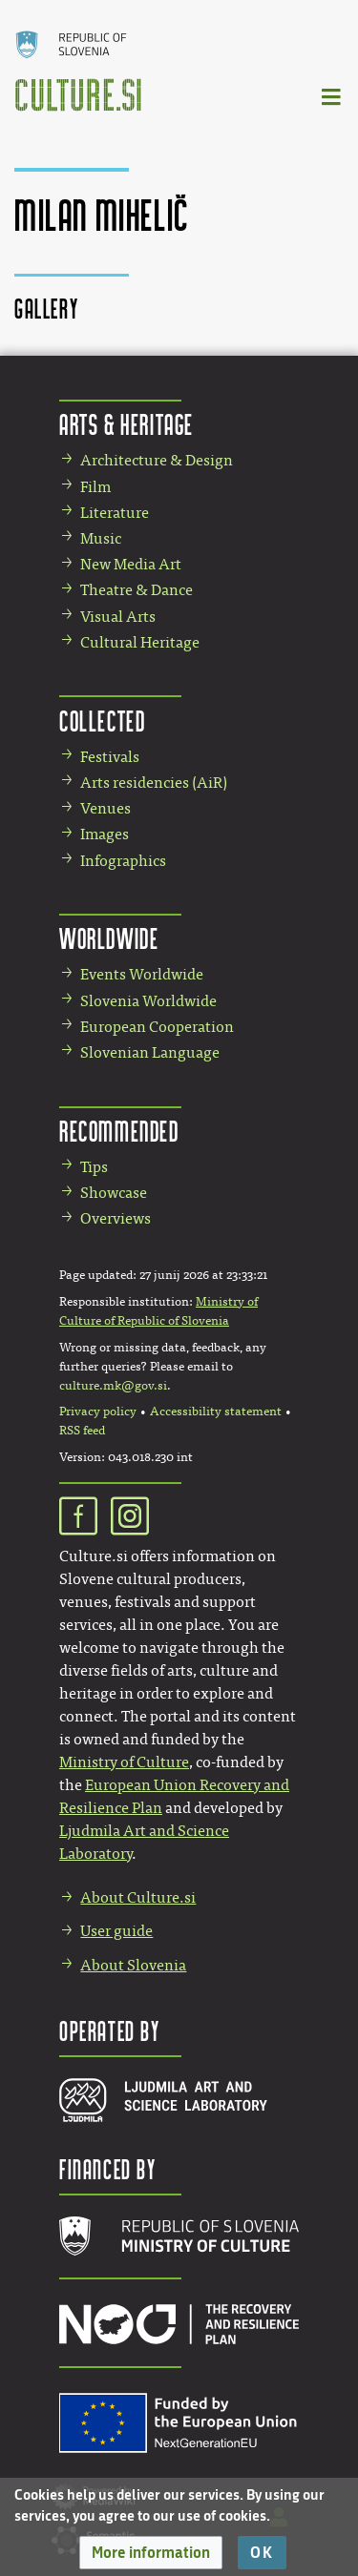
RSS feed (82, 1430)
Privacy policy (98, 1411)
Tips (94, 1167)
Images (104, 834)
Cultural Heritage (140, 642)
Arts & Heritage (126, 424)
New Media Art (130, 564)
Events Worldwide (141, 974)
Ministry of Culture (124, 1762)
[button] (150, 2552)
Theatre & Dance (136, 590)
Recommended (119, 1130)
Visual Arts (118, 617)
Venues (105, 808)
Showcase (113, 1193)
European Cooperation (157, 1027)
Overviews (115, 1218)
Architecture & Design (156, 460)
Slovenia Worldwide (148, 1001)
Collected (102, 720)
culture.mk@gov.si (113, 1385)
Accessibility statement (216, 1411)
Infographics (123, 861)
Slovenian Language (150, 1052)
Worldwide (108, 938)
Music (100, 538)
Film (95, 487)
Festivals (109, 757)
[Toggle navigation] (332, 95)
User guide (116, 1931)
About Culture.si (138, 1897)
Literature (114, 513)
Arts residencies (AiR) (153, 782)
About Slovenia (133, 1965)
